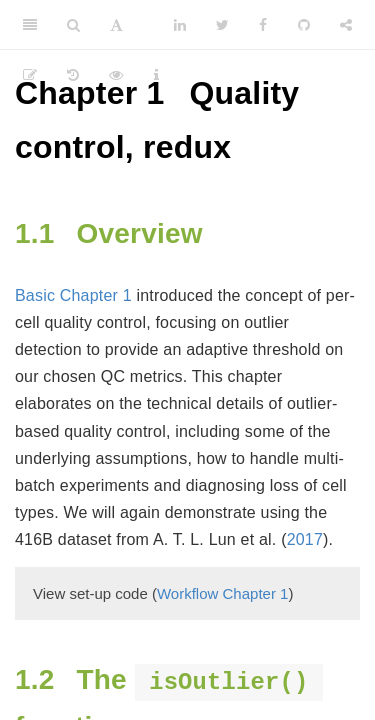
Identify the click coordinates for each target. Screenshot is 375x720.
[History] (73, 75)
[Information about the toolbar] (156, 75)
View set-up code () (163, 593)
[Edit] (30, 75)
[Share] (346, 25)
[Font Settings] (116, 25)
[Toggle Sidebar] (30, 25)
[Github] (304, 25)
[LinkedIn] (180, 25)
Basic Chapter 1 (73, 295)
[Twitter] (222, 25)
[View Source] (116, 75)
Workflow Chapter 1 (222, 593)
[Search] (73, 25)
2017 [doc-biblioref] (305, 539)
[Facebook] (263, 25)
